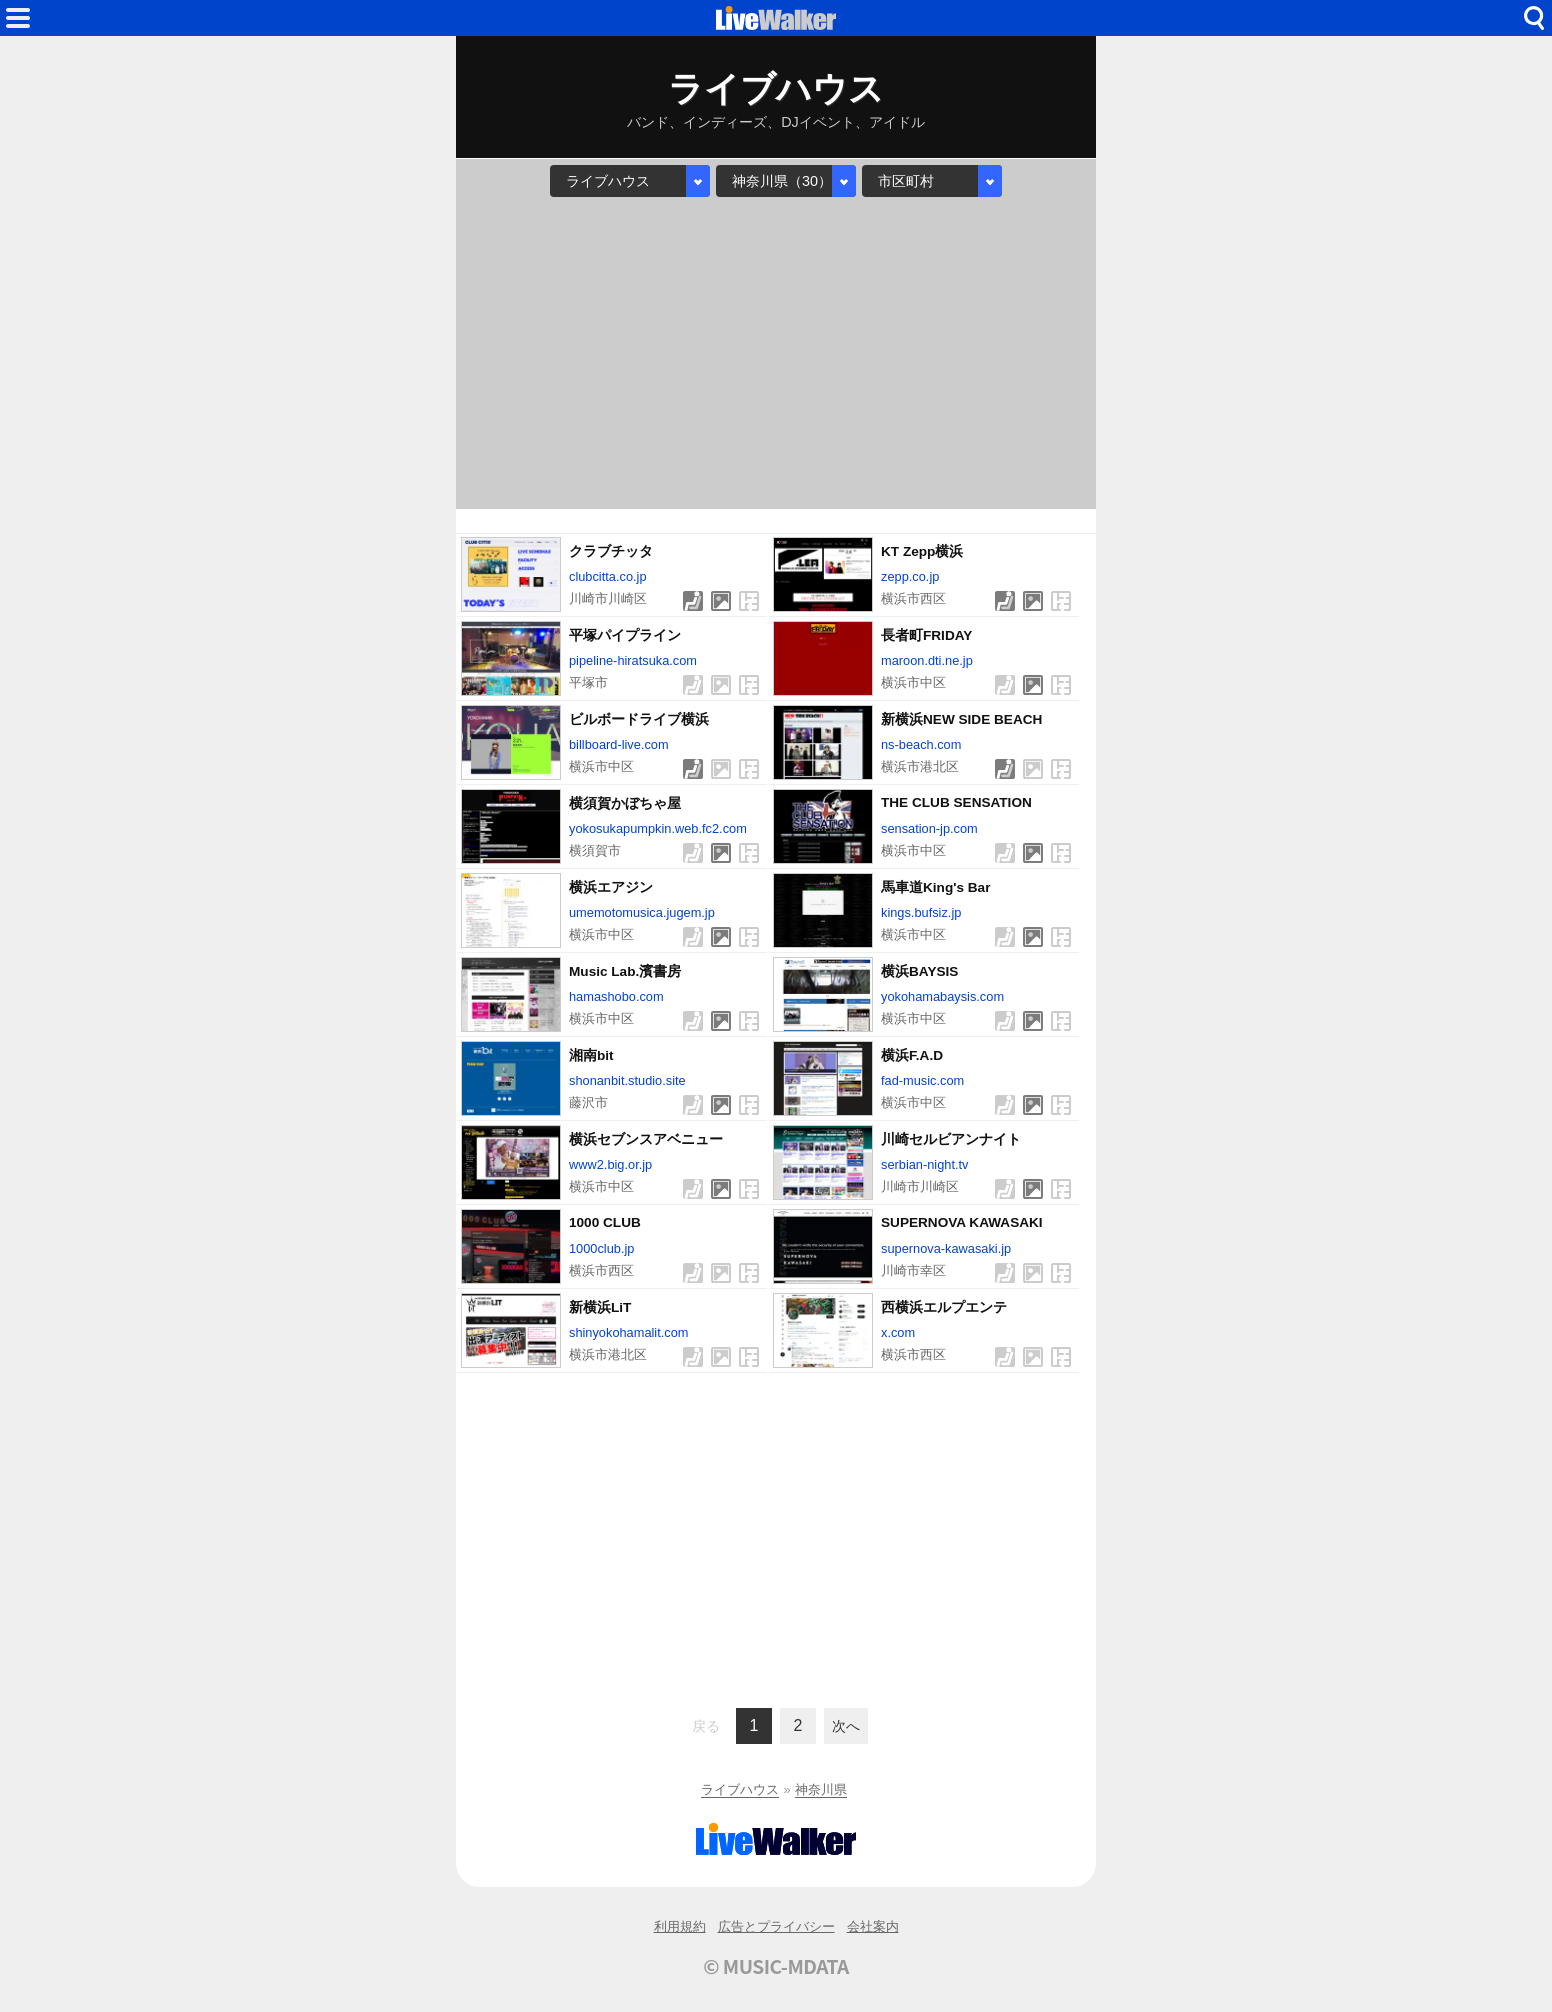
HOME (776, 18)
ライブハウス (740, 1789)
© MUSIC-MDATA (776, 1966)
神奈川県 (821, 1789)
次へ (846, 1726)
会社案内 (873, 1926)
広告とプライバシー (776, 1926)
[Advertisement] (776, 353)
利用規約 (680, 1926)
